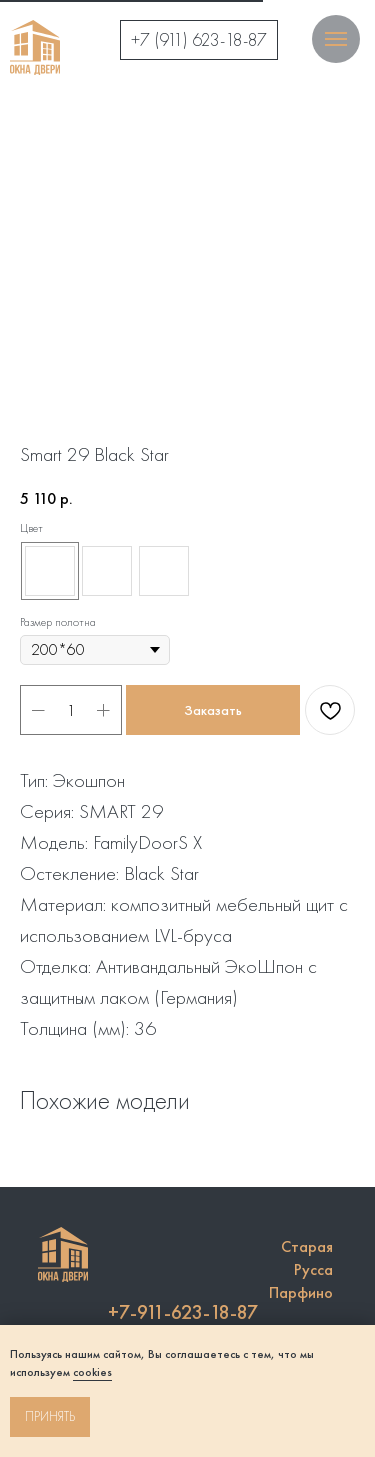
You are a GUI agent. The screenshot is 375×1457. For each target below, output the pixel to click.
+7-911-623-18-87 (183, 1312)
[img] (35, 47)
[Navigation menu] (336, 39)
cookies (92, 1372)
